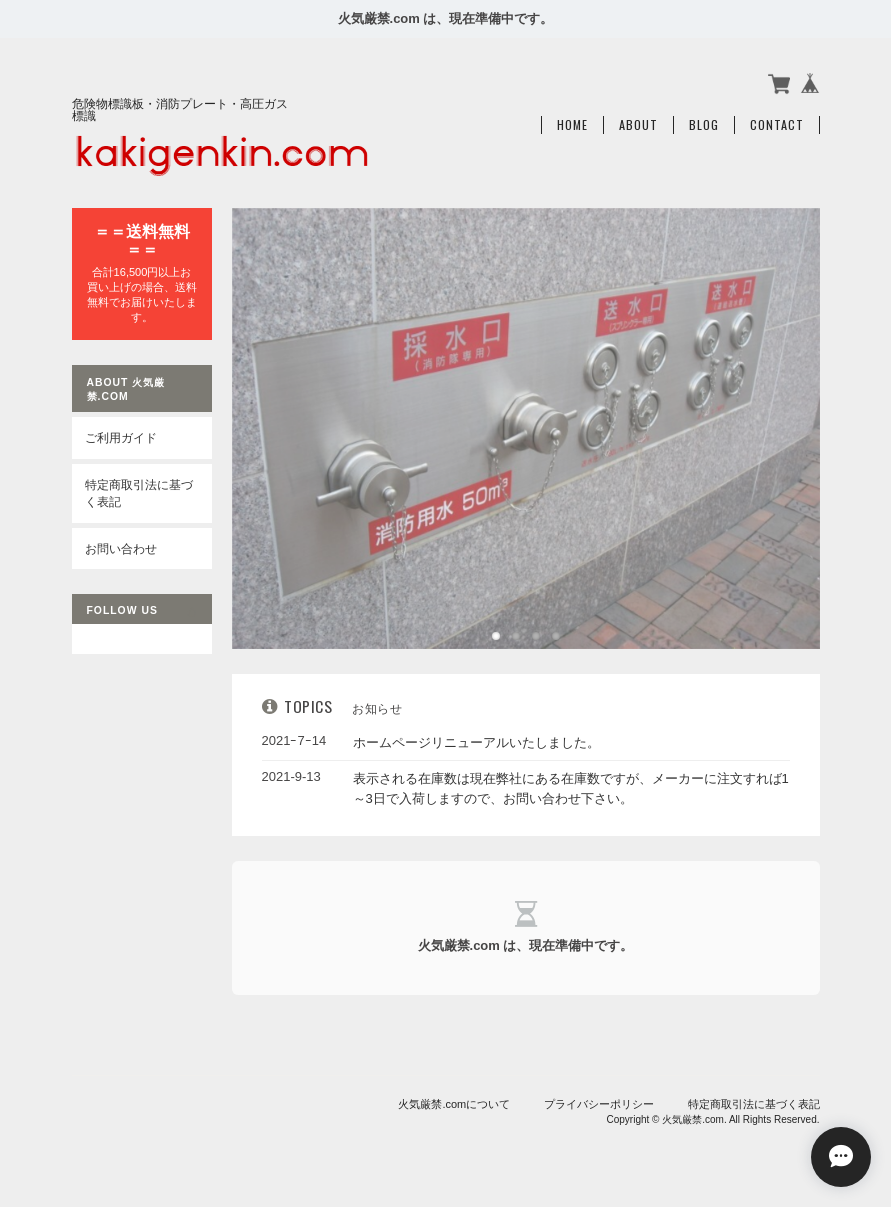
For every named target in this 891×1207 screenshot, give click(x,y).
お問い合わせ (121, 548)
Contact (777, 125)
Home (572, 125)
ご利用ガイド (121, 437)
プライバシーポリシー (599, 1104)
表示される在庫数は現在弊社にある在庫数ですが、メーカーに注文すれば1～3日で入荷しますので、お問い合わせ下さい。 (571, 788)
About (638, 125)
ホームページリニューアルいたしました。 (476, 742)
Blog (704, 125)
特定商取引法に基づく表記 (139, 493)
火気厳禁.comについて (454, 1104)
